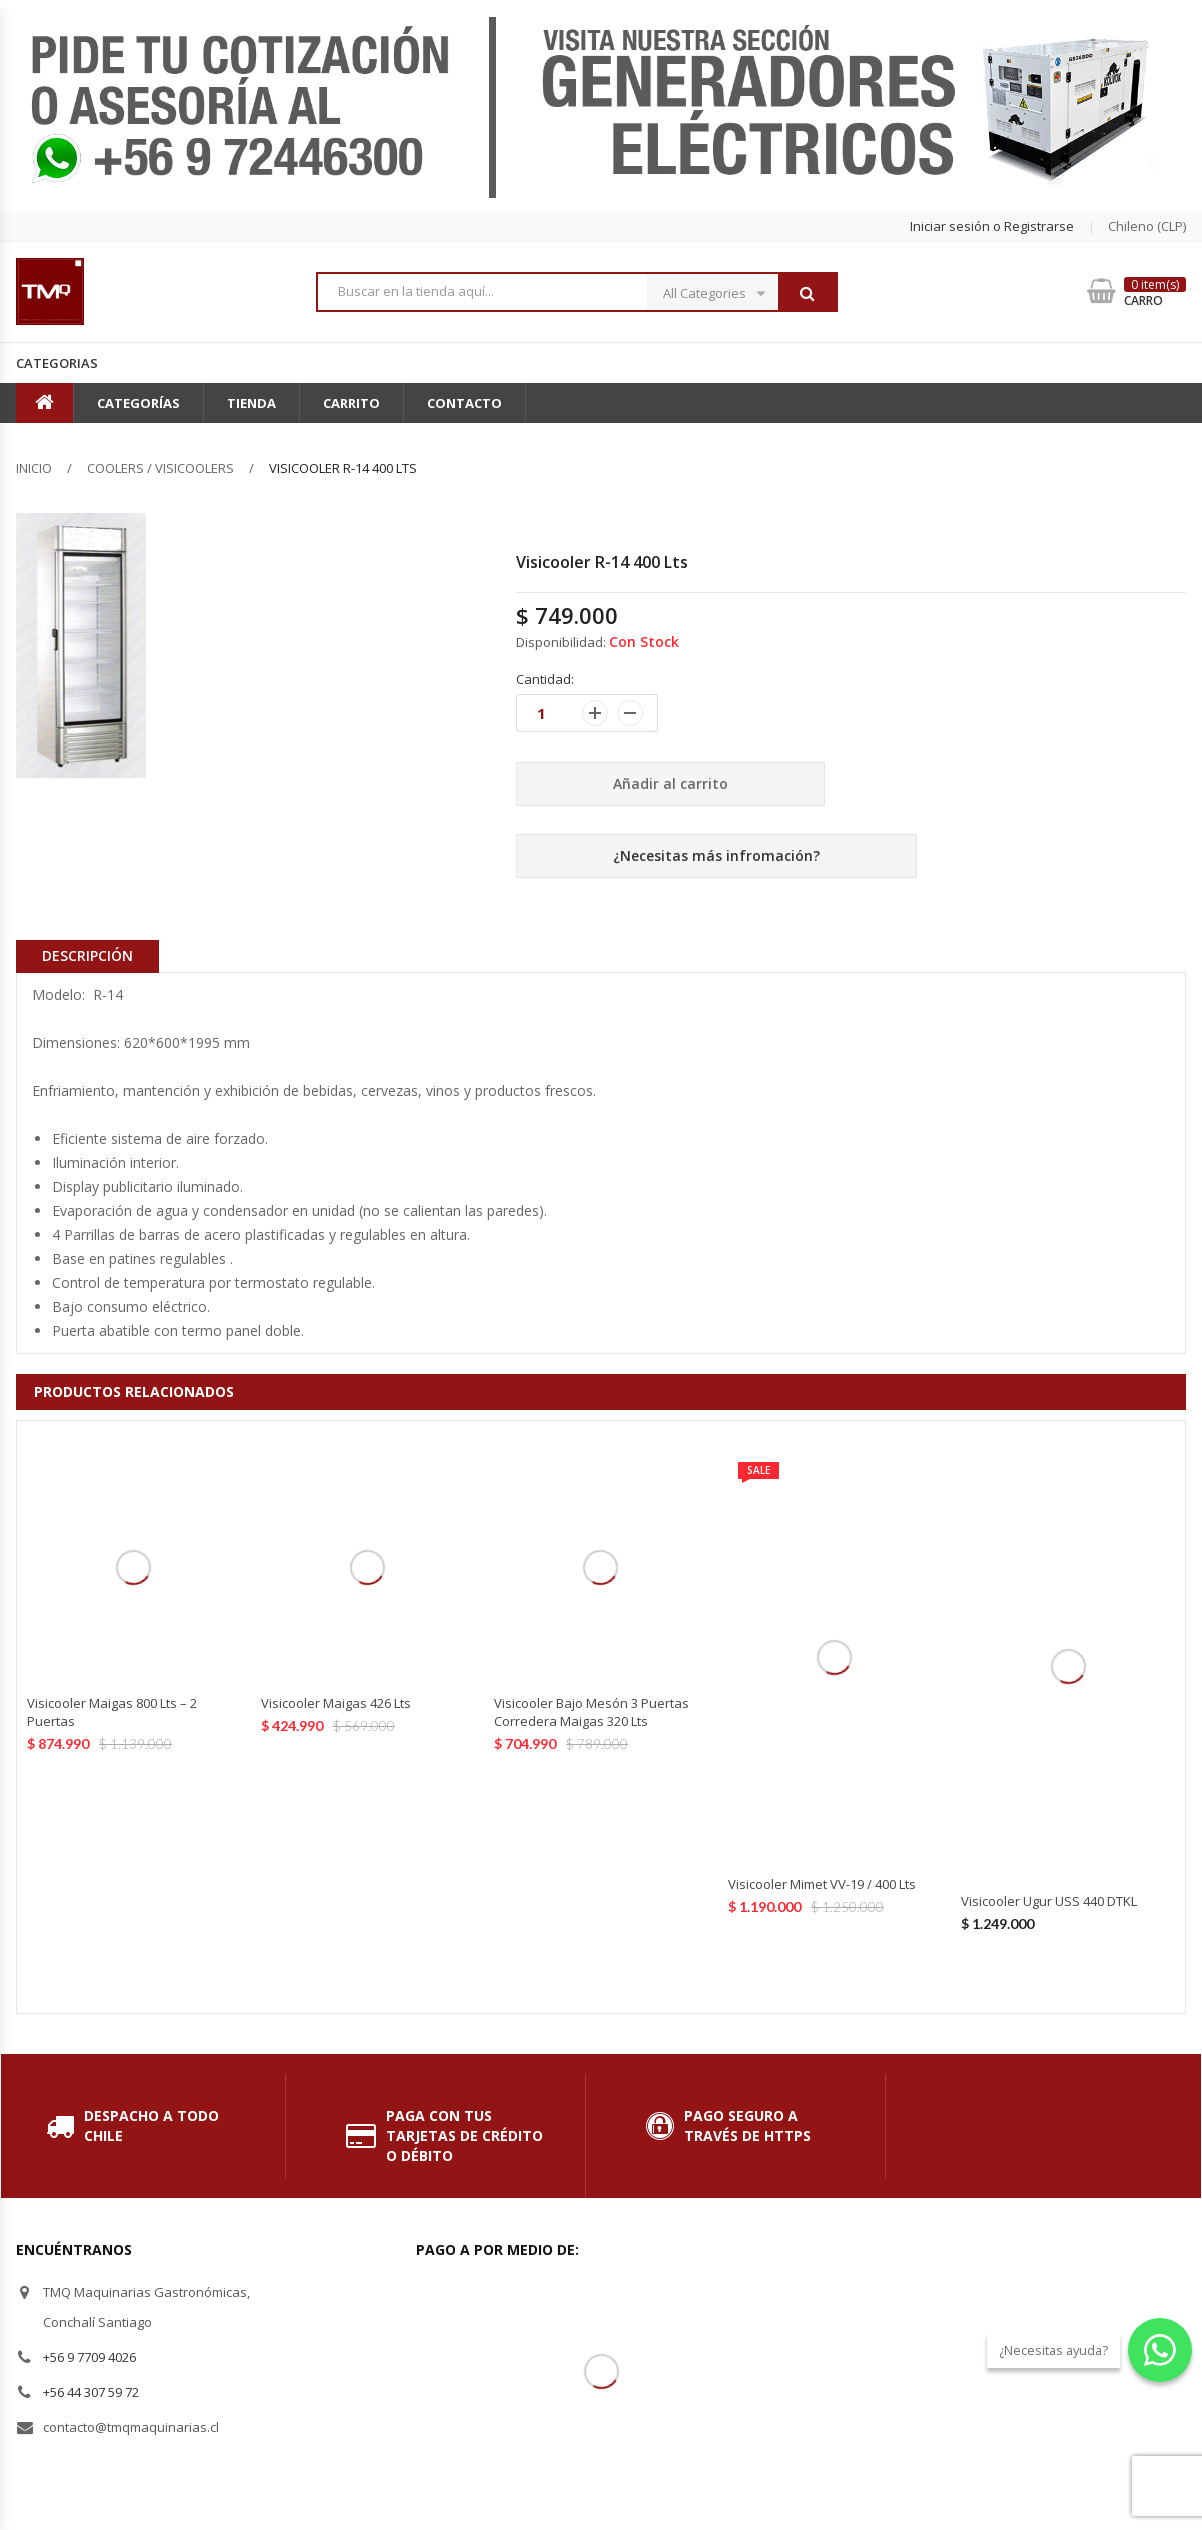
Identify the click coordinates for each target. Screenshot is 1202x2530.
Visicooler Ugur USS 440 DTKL (1049, 1901)
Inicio (34, 468)
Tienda (251, 403)
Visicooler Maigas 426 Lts (336, 1703)
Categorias (57, 363)
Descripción (87, 955)
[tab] (87, 956)
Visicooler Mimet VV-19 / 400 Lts (822, 1884)
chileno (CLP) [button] (1147, 226)
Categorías (138, 403)
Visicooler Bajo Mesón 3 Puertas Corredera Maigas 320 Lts (591, 1712)
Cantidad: (545, 679)
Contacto (464, 403)
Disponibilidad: (561, 642)
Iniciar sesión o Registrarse (992, 226)
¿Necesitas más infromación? (716, 855)
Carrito (351, 403)
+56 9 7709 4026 (89, 2357)
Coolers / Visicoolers (160, 468)
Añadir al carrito (670, 783)
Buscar (807, 293)
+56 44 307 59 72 (91, 2392)
